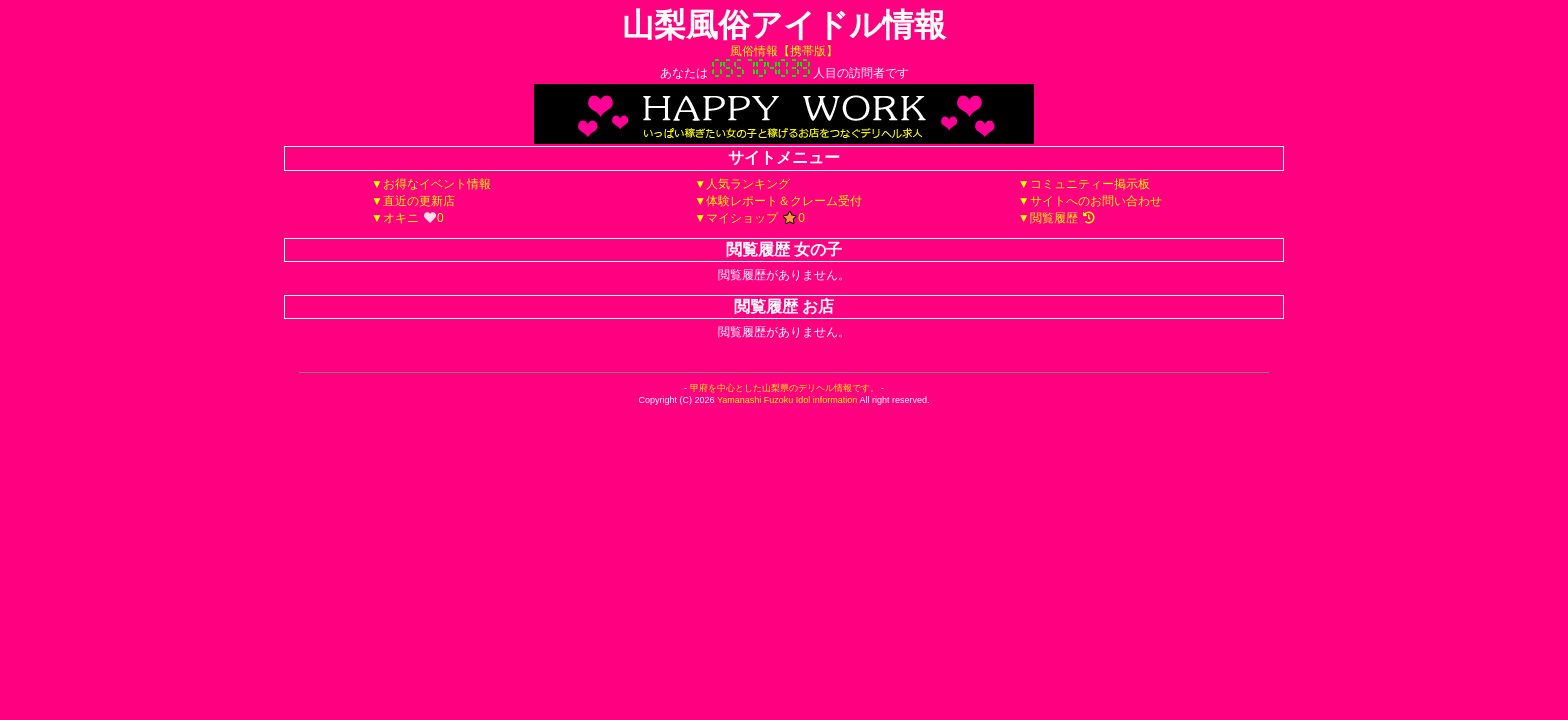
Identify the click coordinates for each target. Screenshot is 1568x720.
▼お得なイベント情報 (431, 184)
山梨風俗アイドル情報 (784, 25)
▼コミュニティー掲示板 (1084, 184)
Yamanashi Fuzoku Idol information (787, 400)
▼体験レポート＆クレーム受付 (778, 201)
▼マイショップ (749, 218)
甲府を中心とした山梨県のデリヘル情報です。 (784, 388)
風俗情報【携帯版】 (784, 51)
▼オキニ (407, 218)
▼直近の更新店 (413, 201)
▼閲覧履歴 (1056, 218)
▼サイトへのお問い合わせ (1090, 201)
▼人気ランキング (742, 184)
